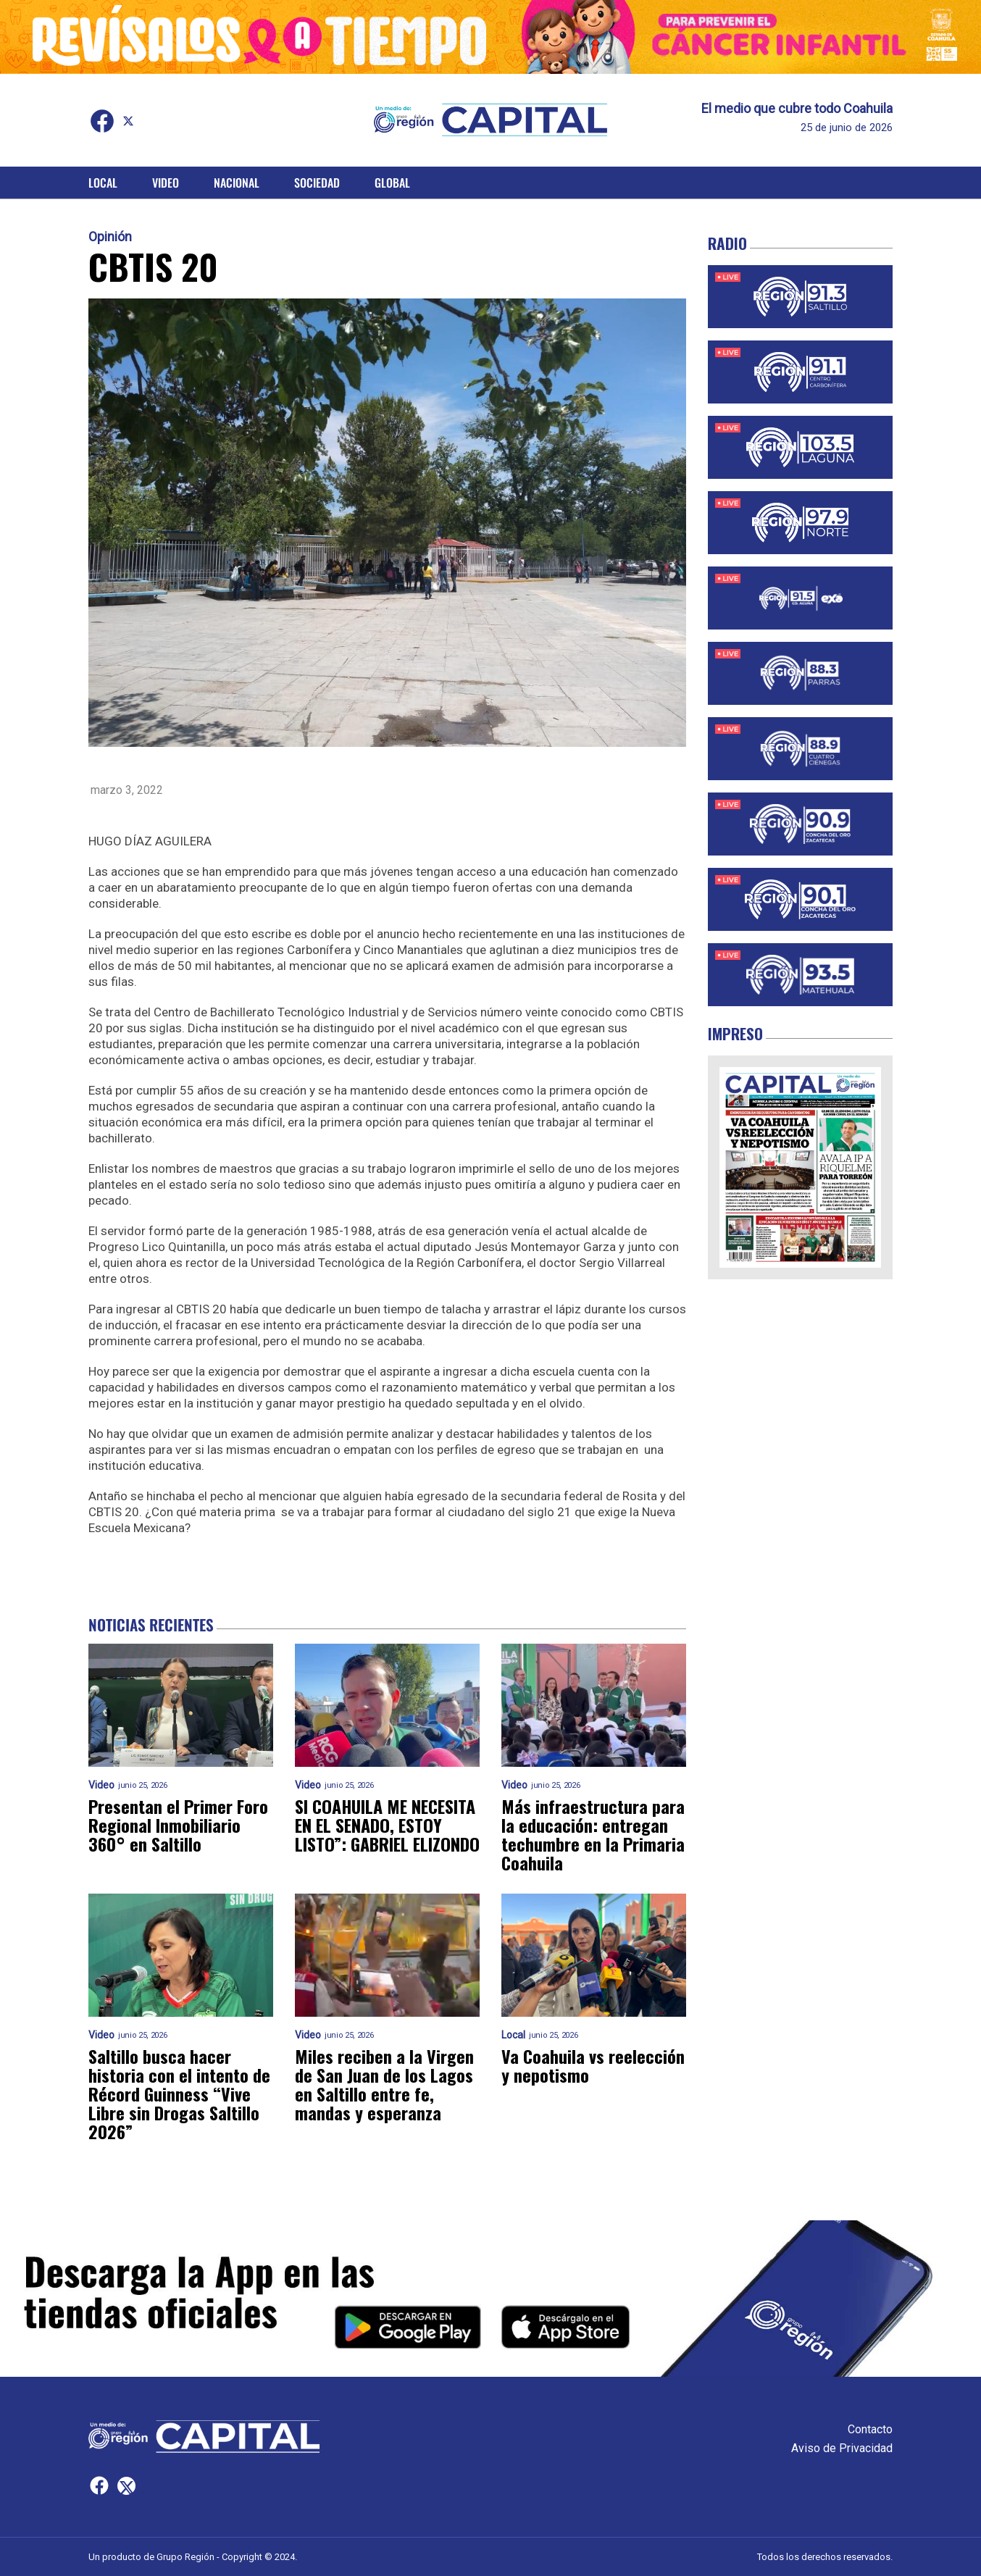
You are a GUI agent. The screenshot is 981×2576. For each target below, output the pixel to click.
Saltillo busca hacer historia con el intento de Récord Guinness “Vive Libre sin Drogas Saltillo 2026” (179, 2093)
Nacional (236, 182)
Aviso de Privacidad (842, 2448)
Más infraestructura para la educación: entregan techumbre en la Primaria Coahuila (593, 1834)
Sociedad (317, 182)
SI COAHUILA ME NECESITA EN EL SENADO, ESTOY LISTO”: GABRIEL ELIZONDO (387, 1825)
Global (392, 182)
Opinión (110, 237)
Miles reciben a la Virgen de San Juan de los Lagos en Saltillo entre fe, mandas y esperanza (384, 2084)
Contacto (870, 2429)
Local (102, 182)
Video (165, 182)
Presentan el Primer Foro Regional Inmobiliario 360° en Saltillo (178, 1825)
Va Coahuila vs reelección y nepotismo (593, 2065)
